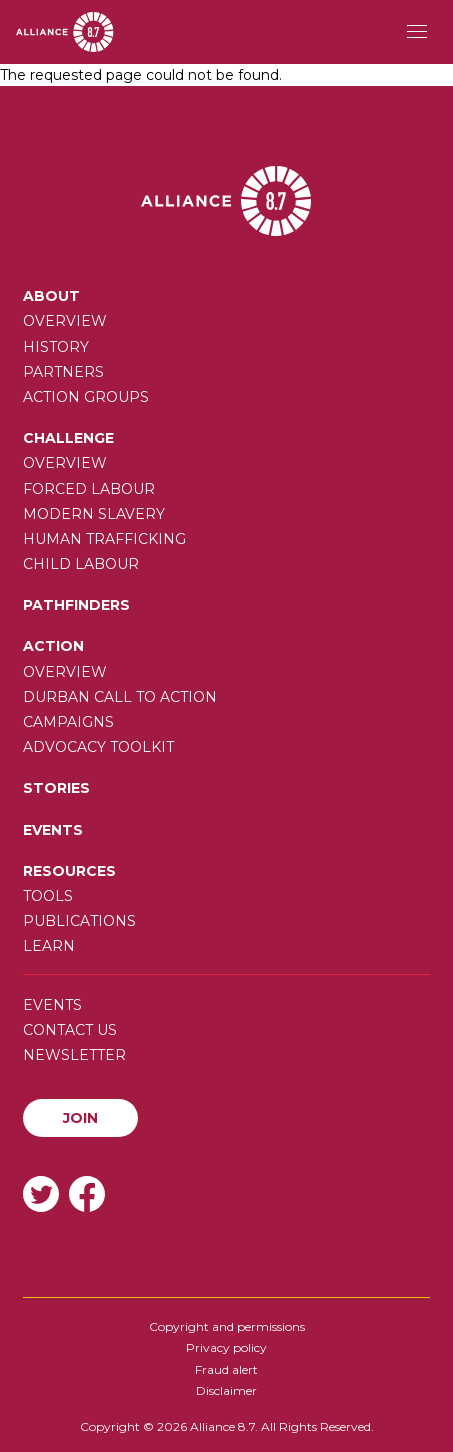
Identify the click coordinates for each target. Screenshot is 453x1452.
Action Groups (86, 397)
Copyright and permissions (227, 1326)
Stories (56, 788)
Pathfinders (76, 605)
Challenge (68, 438)
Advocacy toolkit (98, 747)
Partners (63, 372)
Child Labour (81, 564)
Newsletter (74, 1055)
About (51, 296)
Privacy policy (226, 1347)
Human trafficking (104, 539)
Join (80, 1118)
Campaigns (68, 722)
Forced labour (89, 489)
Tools (48, 896)
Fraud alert (226, 1369)
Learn (49, 946)
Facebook (87, 1193)
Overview (65, 321)
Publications (79, 921)
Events (53, 830)
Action (53, 646)
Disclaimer (226, 1390)
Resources (69, 871)
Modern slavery (94, 514)
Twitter (41, 1193)
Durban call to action (120, 697)
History (56, 347)
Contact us (70, 1030)
